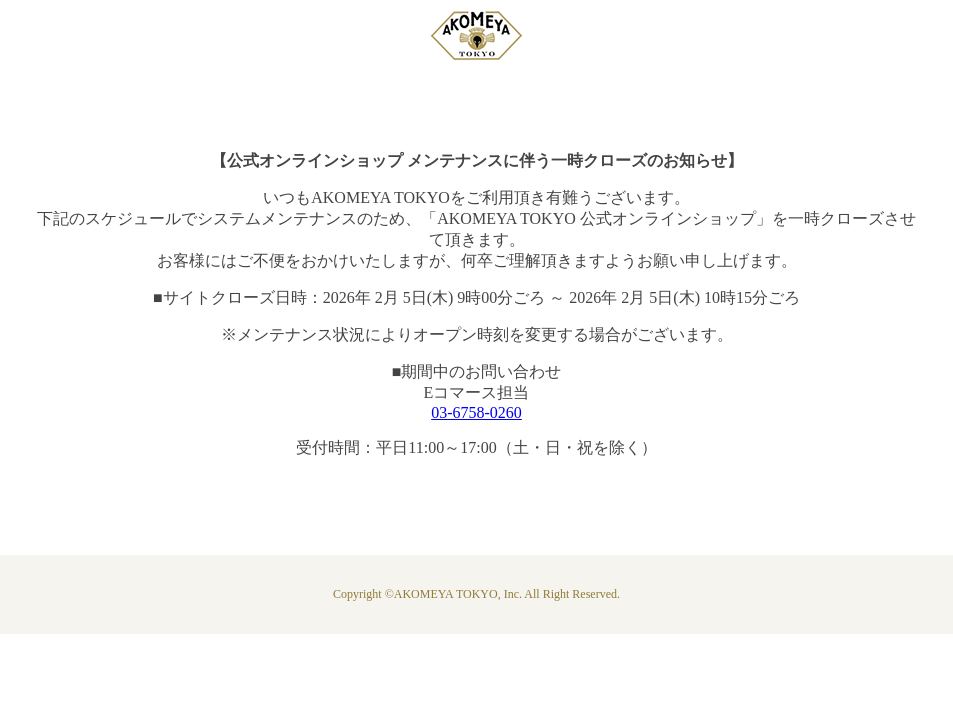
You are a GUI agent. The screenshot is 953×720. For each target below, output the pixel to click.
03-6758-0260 (476, 412)
